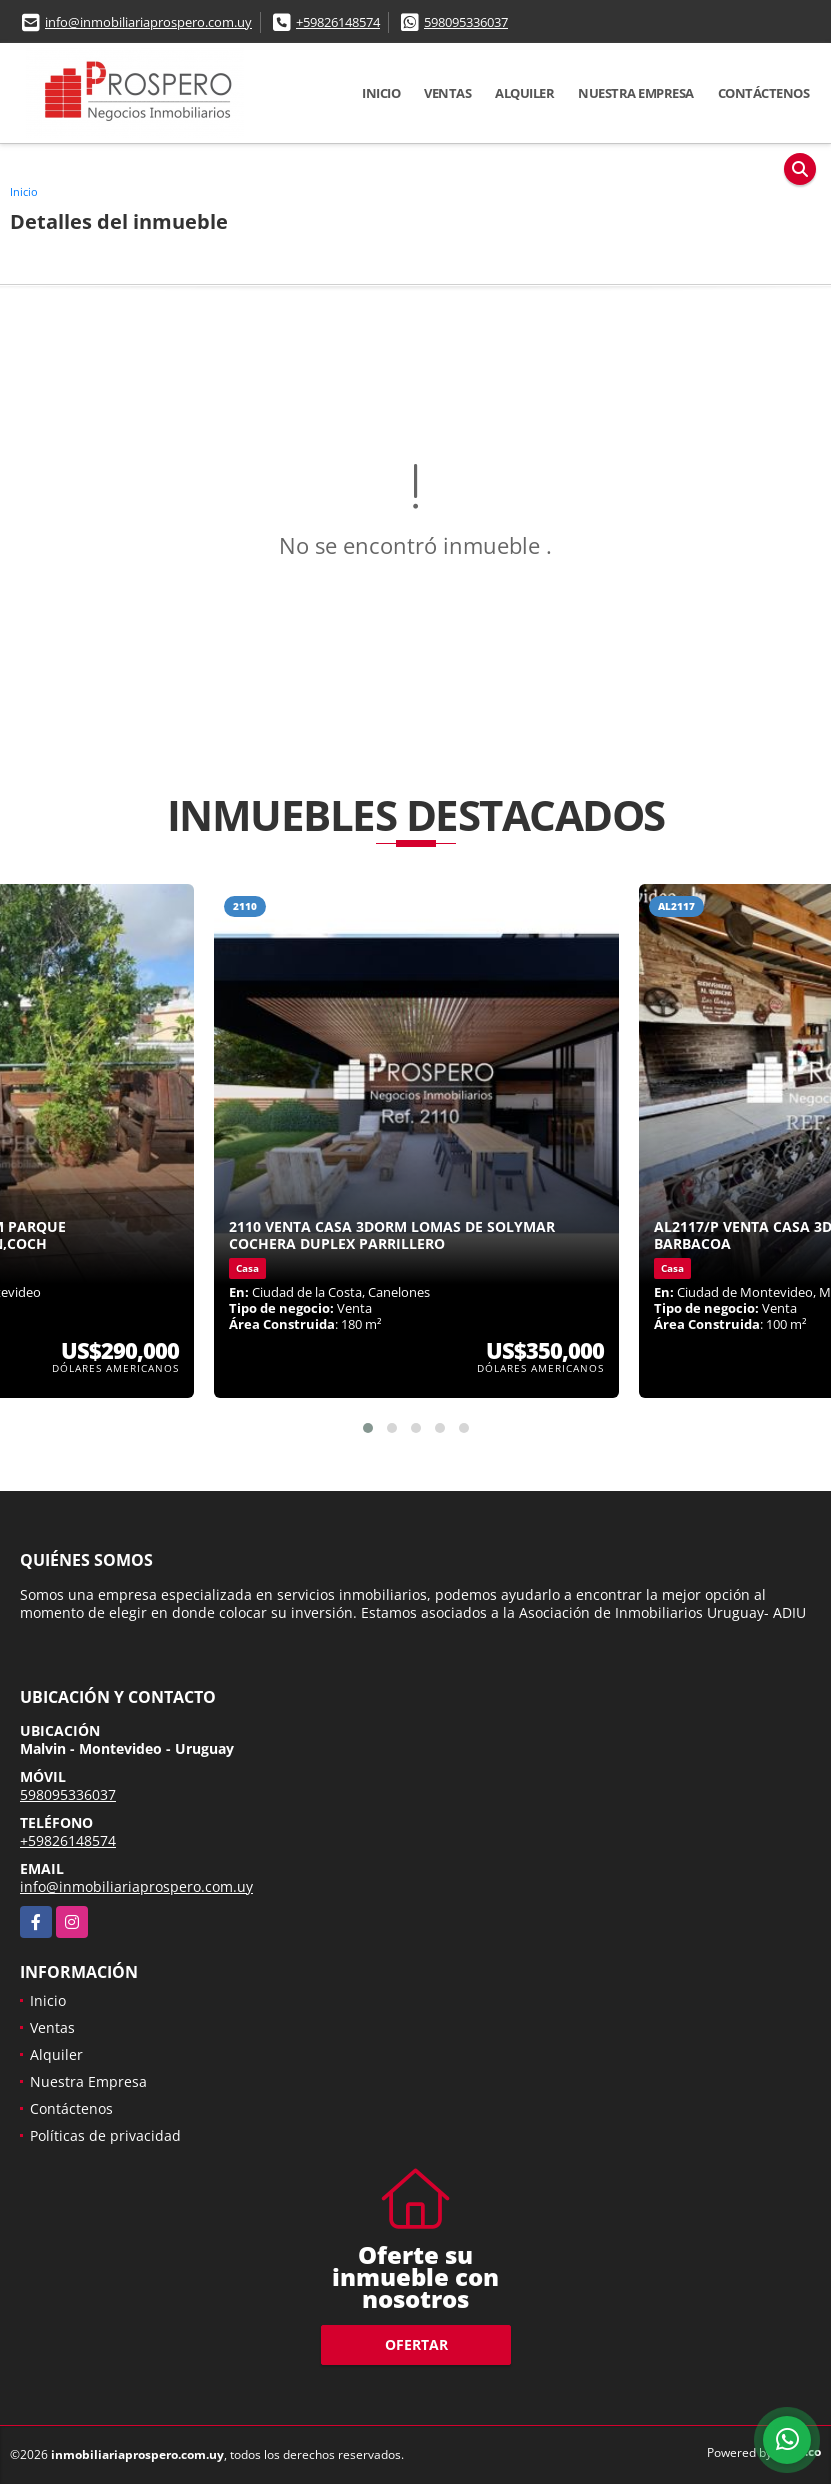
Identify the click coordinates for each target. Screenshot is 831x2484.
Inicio (381, 93)
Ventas (447, 93)
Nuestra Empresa (636, 93)
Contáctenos (764, 93)
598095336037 (466, 22)
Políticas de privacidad (105, 2135)
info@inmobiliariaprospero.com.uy (148, 22)
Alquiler (524, 93)
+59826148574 (338, 22)
